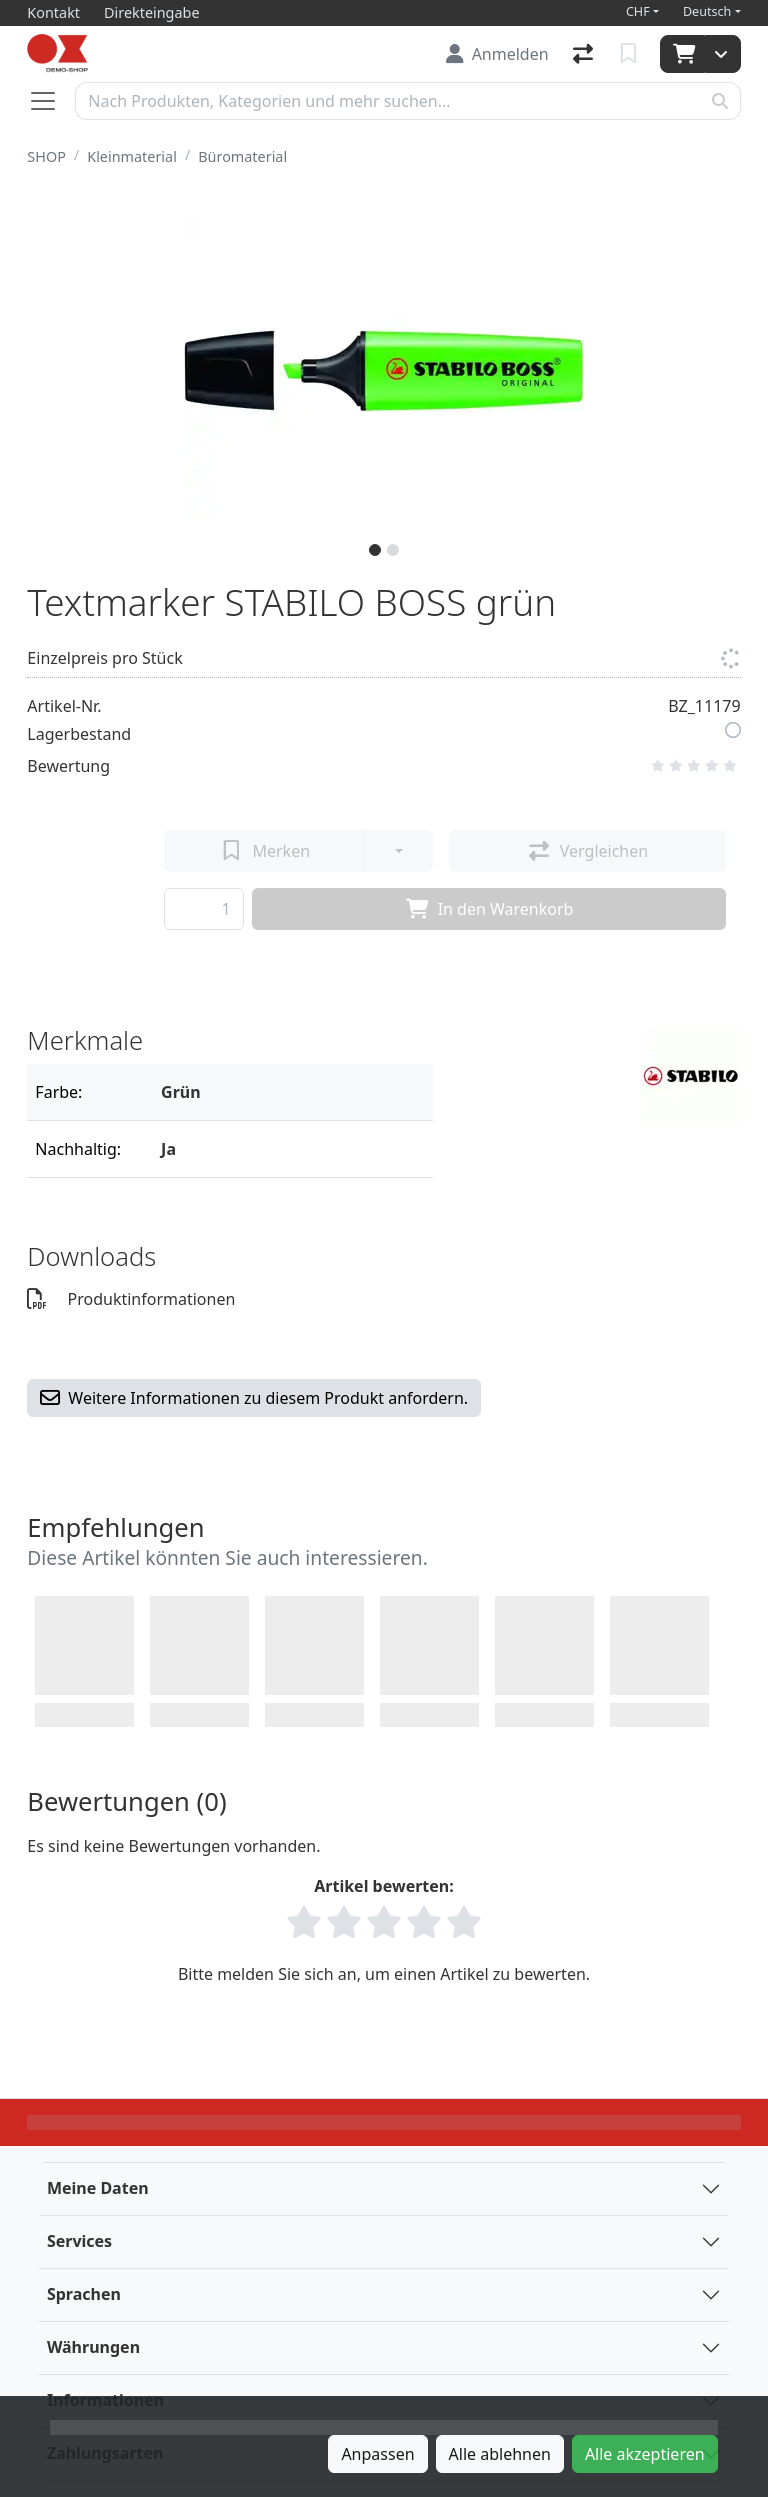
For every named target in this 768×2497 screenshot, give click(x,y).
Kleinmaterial (132, 156)
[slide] (375, 550)
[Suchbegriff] (387, 101)
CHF (638, 11)
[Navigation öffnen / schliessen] (51, 101)
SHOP (46, 156)
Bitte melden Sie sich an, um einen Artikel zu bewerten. (384, 1974)
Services (79, 2241)
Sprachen (84, 2294)
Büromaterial (242, 156)
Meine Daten (98, 2188)
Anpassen (377, 2454)
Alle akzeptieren (645, 2454)
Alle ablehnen (500, 2454)
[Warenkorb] (682, 54)
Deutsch (707, 11)
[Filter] (289, 1092)
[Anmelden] (497, 54)
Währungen (93, 2347)
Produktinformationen (131, 1299)
